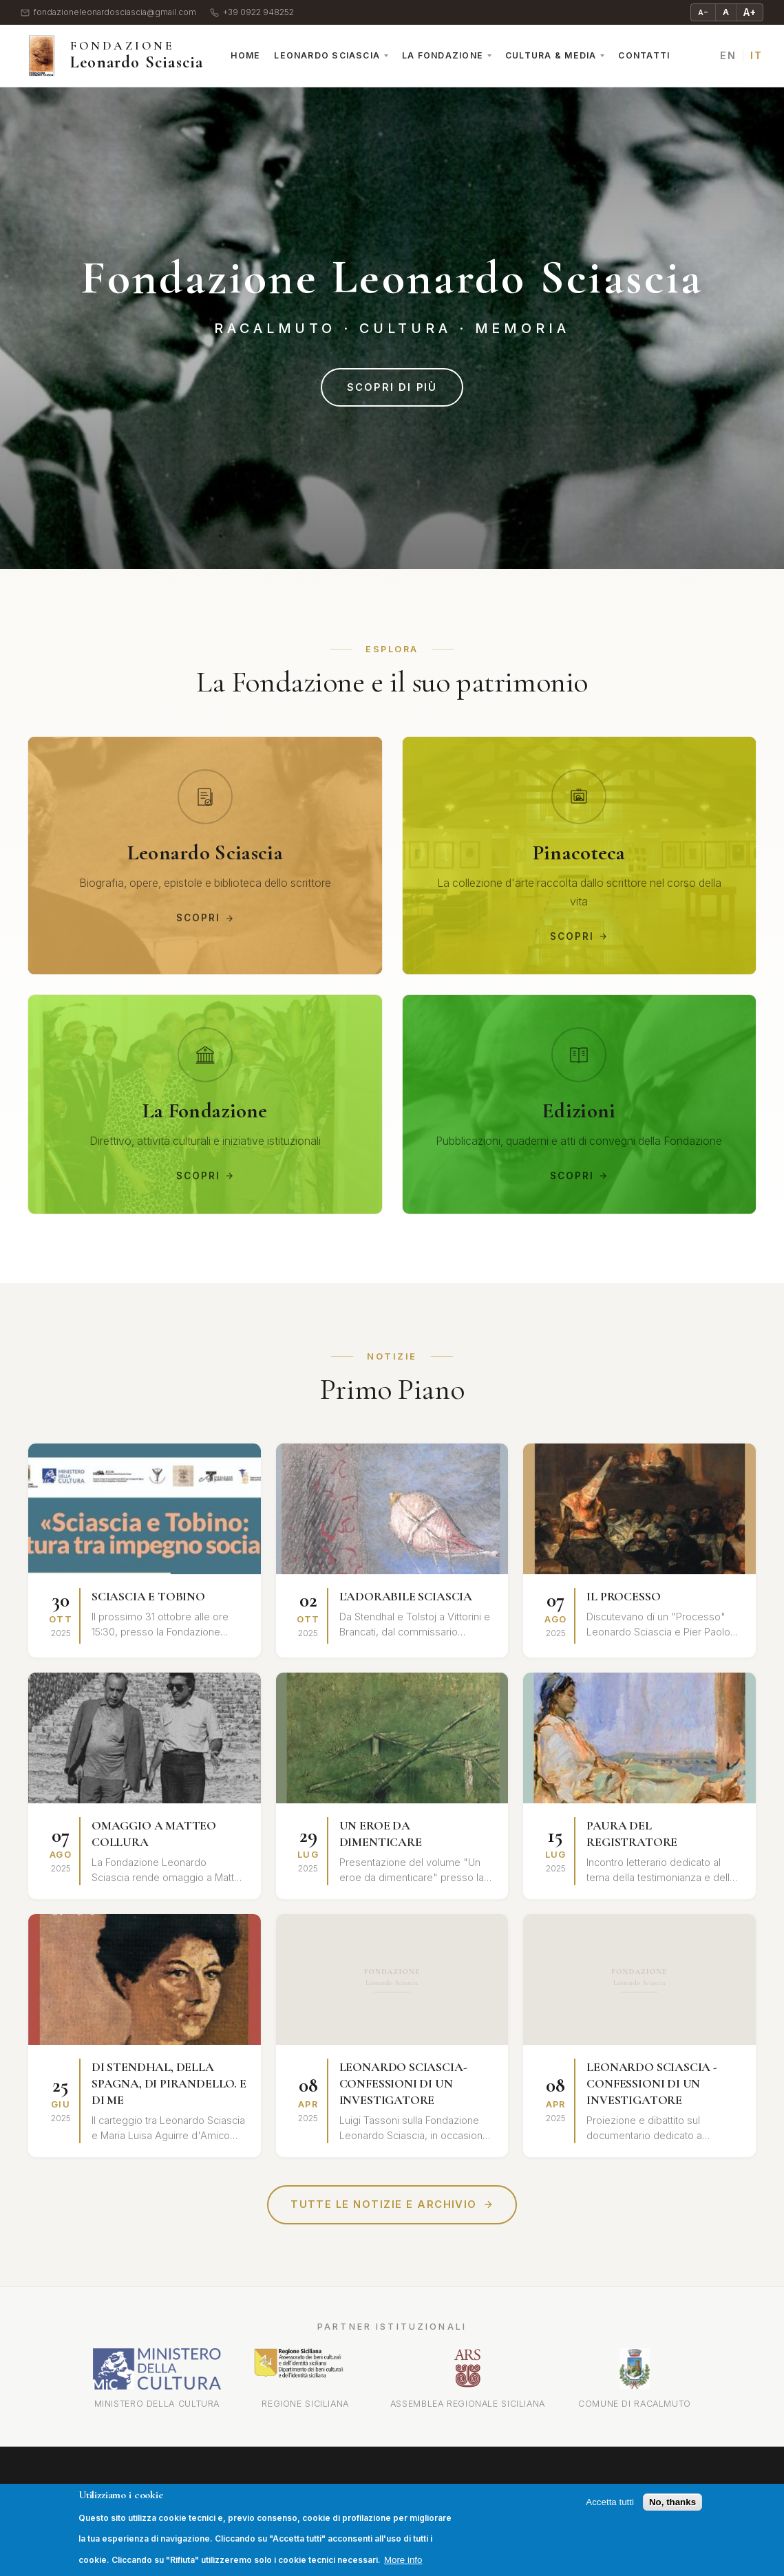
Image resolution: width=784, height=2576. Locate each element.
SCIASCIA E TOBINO (148, 1597)
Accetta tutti (610, 2502)
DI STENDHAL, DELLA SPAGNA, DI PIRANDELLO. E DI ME (169, 2084)
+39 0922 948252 (252, 12)
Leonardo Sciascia (327, 55)
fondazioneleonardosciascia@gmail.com (108, 12)
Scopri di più (392, 387)
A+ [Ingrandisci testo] (749, 12)
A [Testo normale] (726, 12)
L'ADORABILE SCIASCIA (405, 1597)
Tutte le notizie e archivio (392, 2205)
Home (245, 55)
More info (403, 2560)
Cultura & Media (550, 55)
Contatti (644, 55)
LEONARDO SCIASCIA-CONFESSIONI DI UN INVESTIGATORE (403, 2084)
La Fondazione (442, 55)
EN (728, 55)
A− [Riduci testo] (703, 12)
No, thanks (672, 2502)
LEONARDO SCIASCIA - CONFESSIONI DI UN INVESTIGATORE (651, 2084)
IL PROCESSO (623, 1597)
